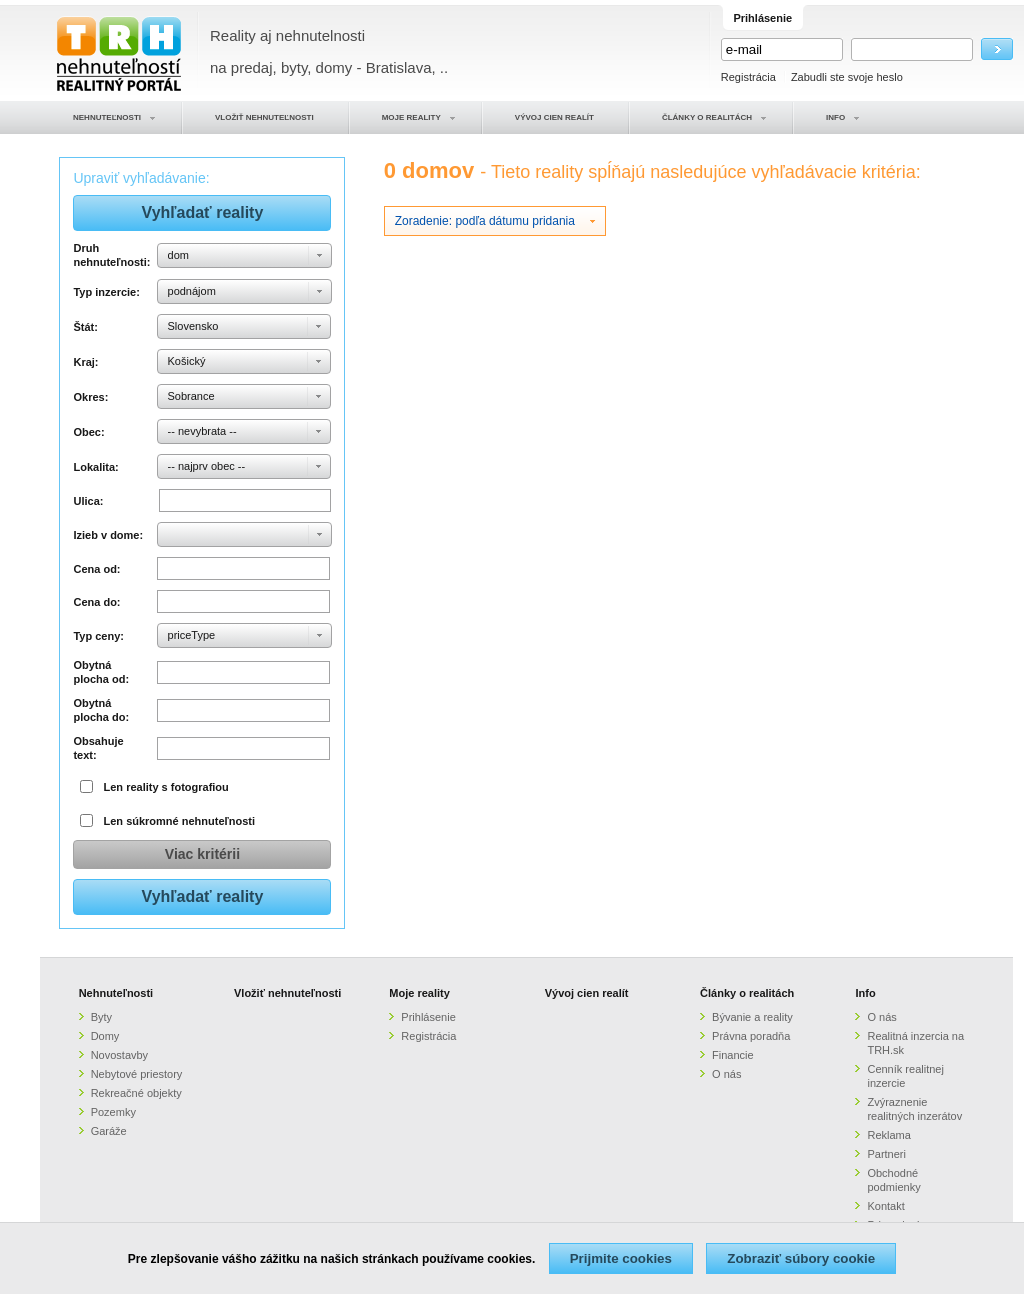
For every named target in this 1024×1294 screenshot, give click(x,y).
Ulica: (88, 501)
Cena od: (96, 569)
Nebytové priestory (137, 1074)
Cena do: (96, 602)
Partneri (886, 1154)
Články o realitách (747, 993)
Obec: (88, 432)
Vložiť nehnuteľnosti (287, 993)
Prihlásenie (428, 1017)
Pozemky (113, 1112)
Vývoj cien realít (587, 993)
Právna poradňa (751, 1036)
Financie (733, 1055)
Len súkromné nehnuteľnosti (180, 821)
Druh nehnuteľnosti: (111, 255)
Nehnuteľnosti (116, 993)
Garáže (109, 1131)
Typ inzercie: (106, 292)
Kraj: (85, 362)
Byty (101, 1017)
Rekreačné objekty (136, 1093)
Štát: (85, 327)
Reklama (888, 1135)
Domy (105, 1036)
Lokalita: (95, 467)
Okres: (90, 397)
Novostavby (119, 1055)
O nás (726, 1074)
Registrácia (748, 77)
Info (865, 993)
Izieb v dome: (108, 535)
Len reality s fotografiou (166, 787)
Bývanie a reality (752, 1017)
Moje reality (419, 993)
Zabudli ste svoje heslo (847, 77)
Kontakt (885, 1206)
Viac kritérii (202, 854)
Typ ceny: (98, 636)
